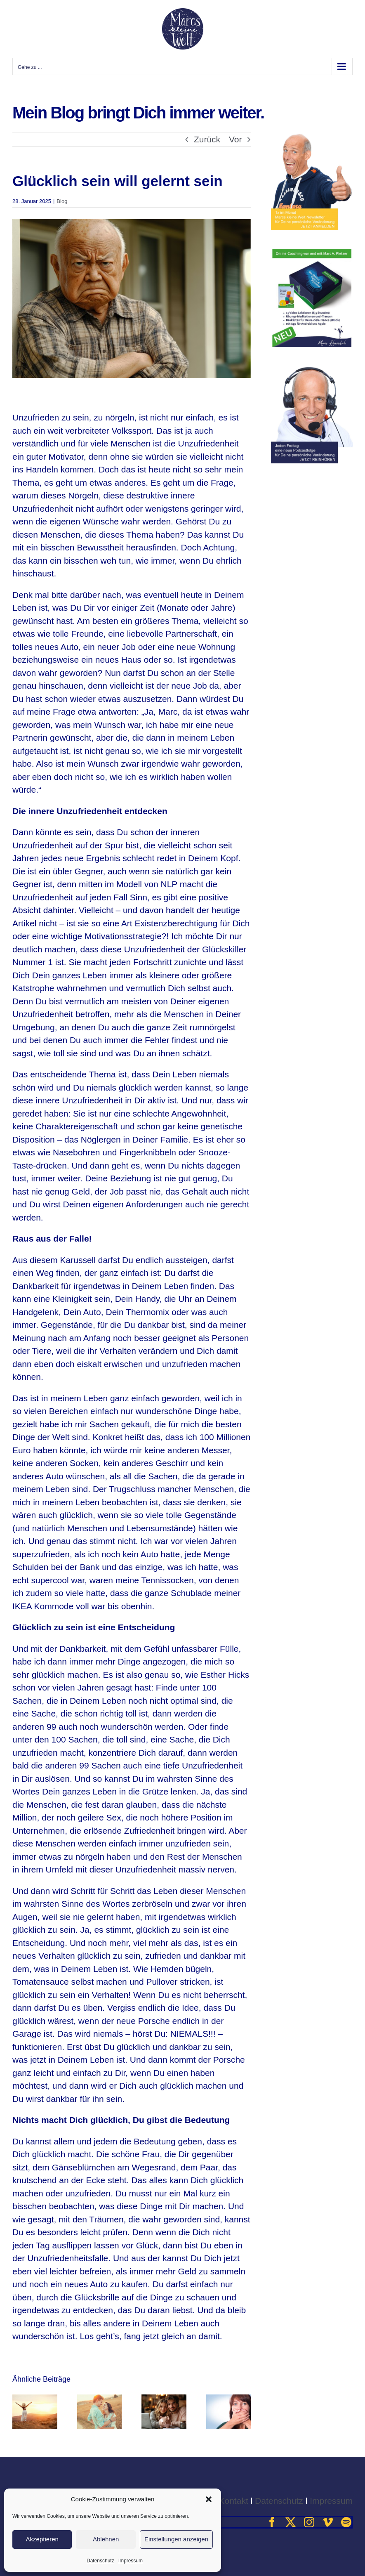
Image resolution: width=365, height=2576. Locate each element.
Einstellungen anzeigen (176, 2539)
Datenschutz (100, 2561)
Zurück (207, 139)
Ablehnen (106, 2539)
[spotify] (346, 2522)
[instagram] (309, 2522)
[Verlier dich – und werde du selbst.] (99, 2399)
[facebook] (272, 2522)
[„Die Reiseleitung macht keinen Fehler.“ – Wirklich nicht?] (34, 2399)
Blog (62, 201)
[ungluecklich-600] (131, 298)
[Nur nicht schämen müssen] (228, 2399)
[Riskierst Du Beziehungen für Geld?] (163, 2399)
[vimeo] (328, 2522)
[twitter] (290, 2522)
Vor (235, 139)
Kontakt (233, 2500)
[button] (209, 2499)
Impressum (130, 2561)
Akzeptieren (42, 2539)
